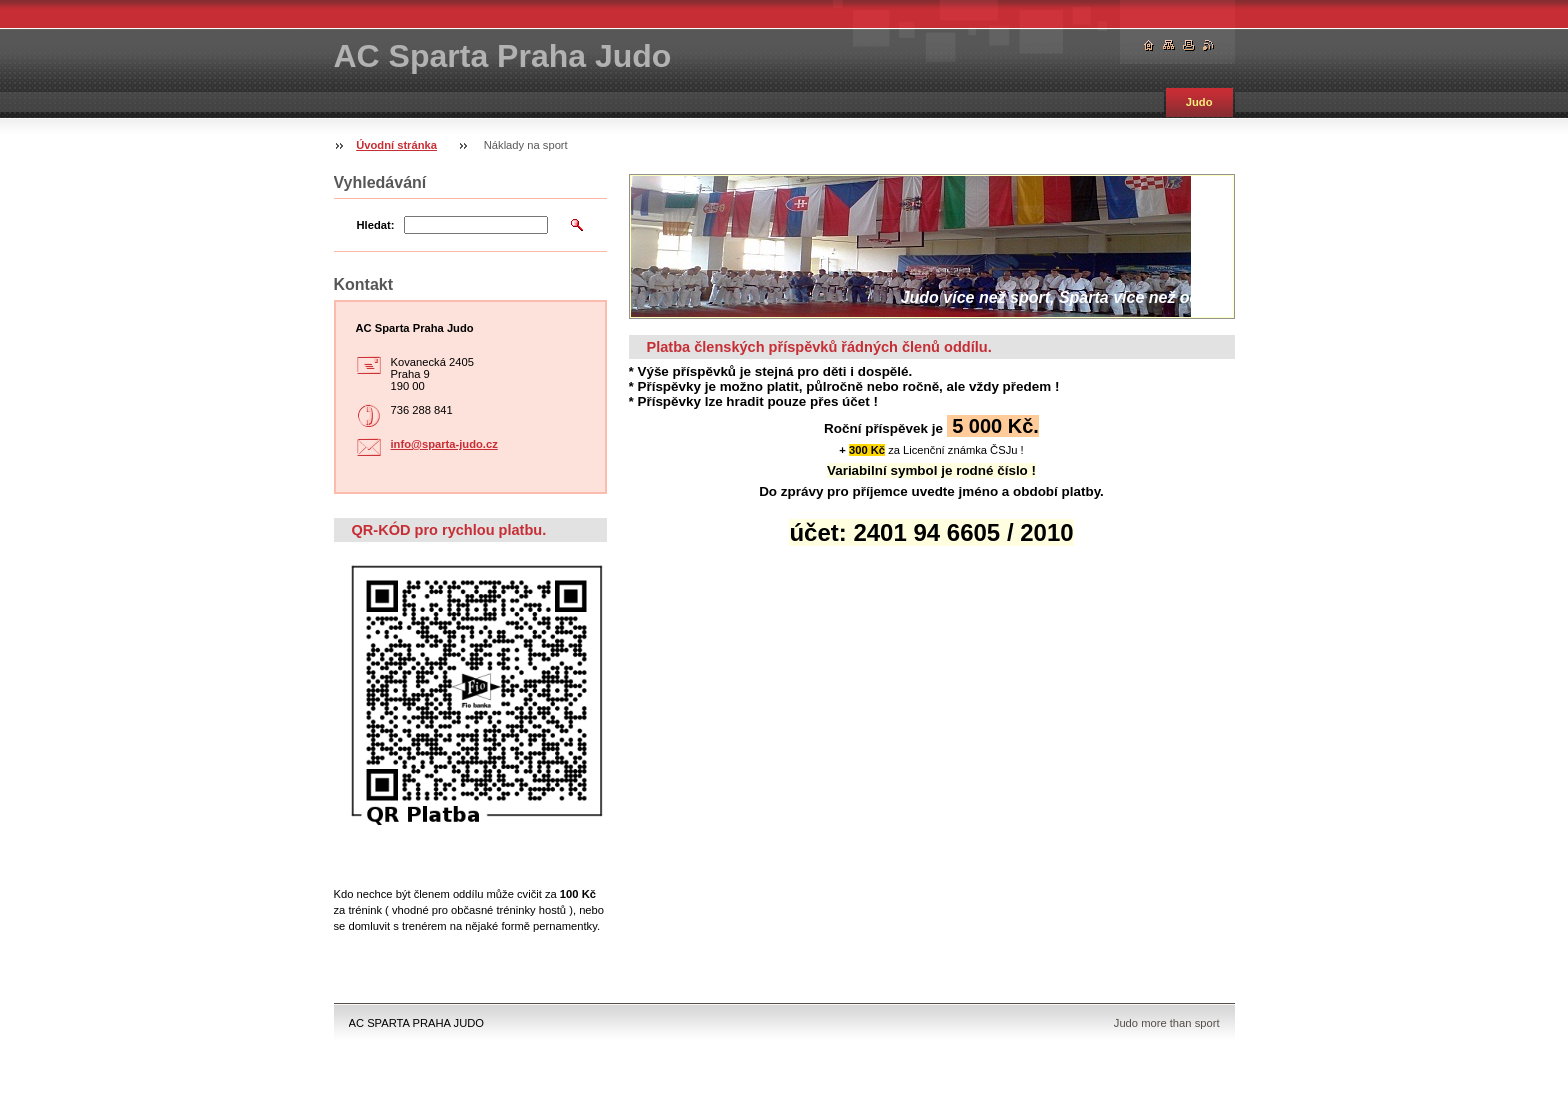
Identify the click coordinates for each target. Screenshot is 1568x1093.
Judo (1199, 102)
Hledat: (376, 225)
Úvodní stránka (396, 145)
